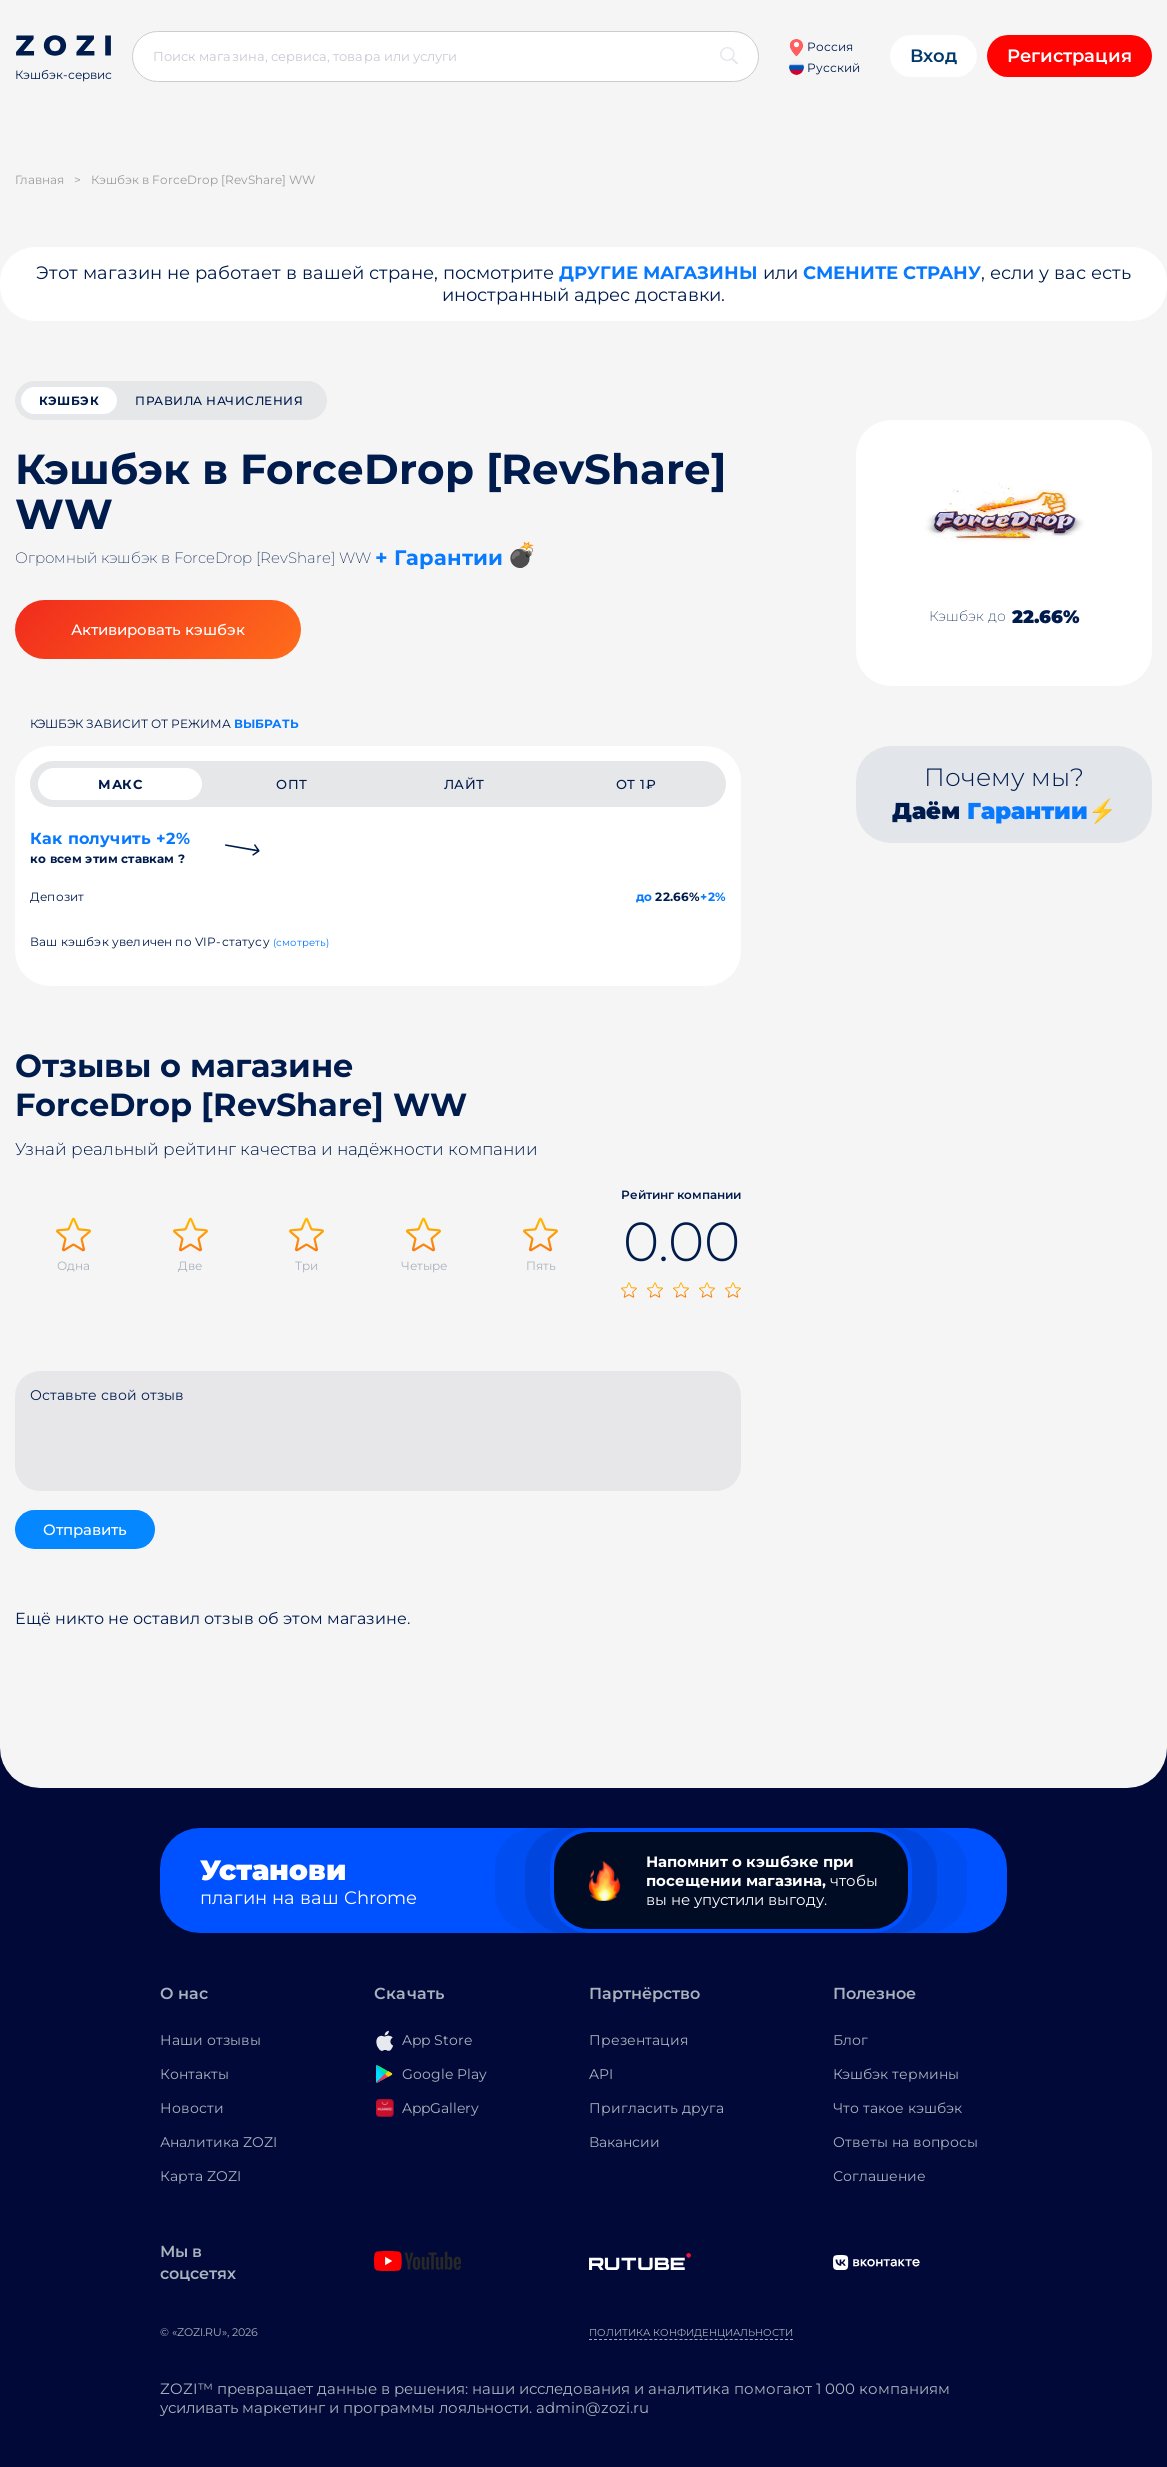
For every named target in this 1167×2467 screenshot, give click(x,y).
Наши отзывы (210, 2040)
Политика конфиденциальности (691, 2332)
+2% (713, 896)
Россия (820, 46)
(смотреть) (301, 942)
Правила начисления (219, 400)
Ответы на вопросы (905, 2142)
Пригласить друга (656, 2108)
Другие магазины (658, 273)
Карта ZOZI (200, 2176)
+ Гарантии (439, 557)
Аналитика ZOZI (218, 2142)
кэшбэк (69, 400)
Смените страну (892, 273)
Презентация (638, 2040)
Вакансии (624, 2142)
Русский (824, 67)
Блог (850, 2040)
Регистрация (1069, 56)
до (644, 896)
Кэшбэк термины (896, 2074)
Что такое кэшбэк (897, 2108)
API (601, 2074)
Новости (192, 2108)
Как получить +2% (110, 847)
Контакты (194, 2074)
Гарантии (1027, 811)
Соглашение (879, 2176)
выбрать (266, 723)
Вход (933, 56)
